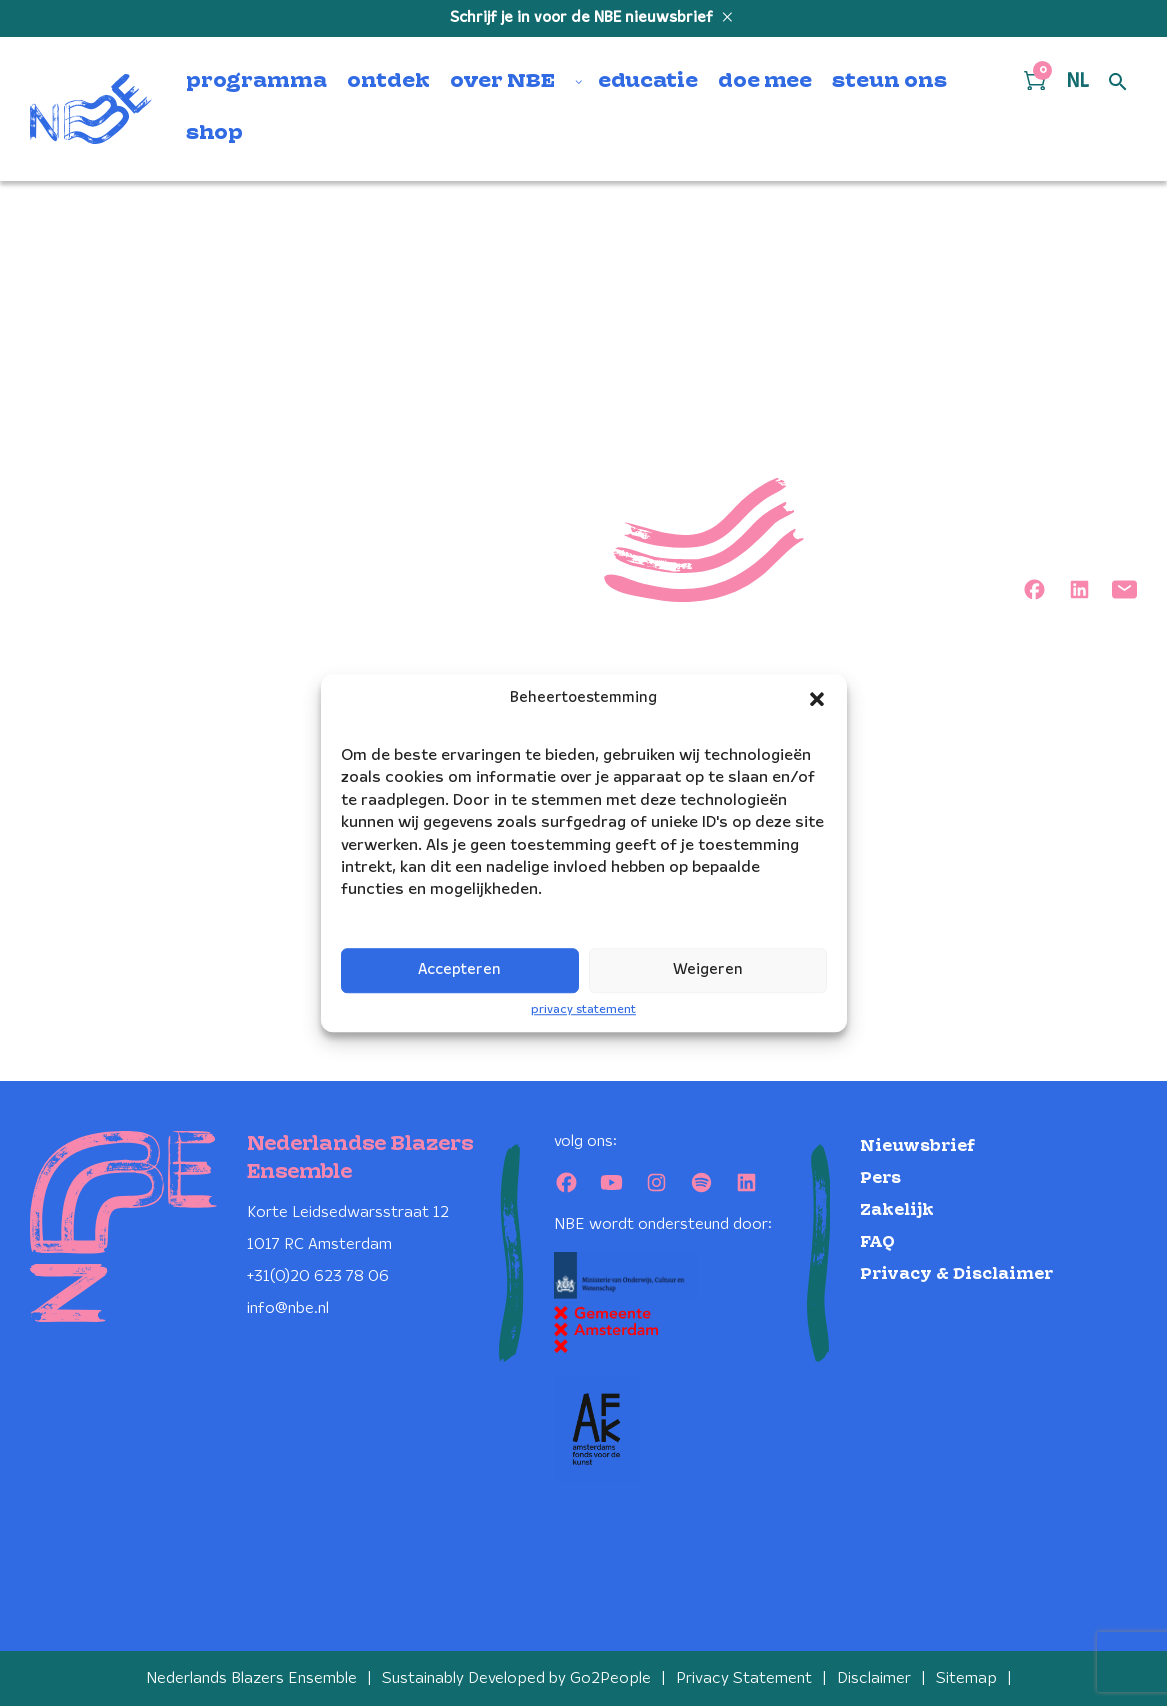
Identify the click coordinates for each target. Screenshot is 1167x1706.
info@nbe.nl (288, 1308)
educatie (648, 82)
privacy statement (583, 1009)
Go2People (610, 1678)
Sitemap (966, 1678)
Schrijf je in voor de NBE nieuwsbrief (583, 18)
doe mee (765, 82)
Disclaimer (874, 1678)
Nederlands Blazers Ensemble (251, 1678)
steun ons (889, 82)
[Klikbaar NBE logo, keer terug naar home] (91, 109)
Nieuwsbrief (917, 1146)
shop (214, 134)
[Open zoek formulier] (1118, 83)
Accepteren (459, 970)
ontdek (388, 82)
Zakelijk (897, 1210)
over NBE (502, 82)
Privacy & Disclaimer (956, 1274)
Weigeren (708, 970)
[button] (817, 699)
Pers (880, 1178)
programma (256, 82)
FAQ (877, 1242)
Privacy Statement (744, 1678)
